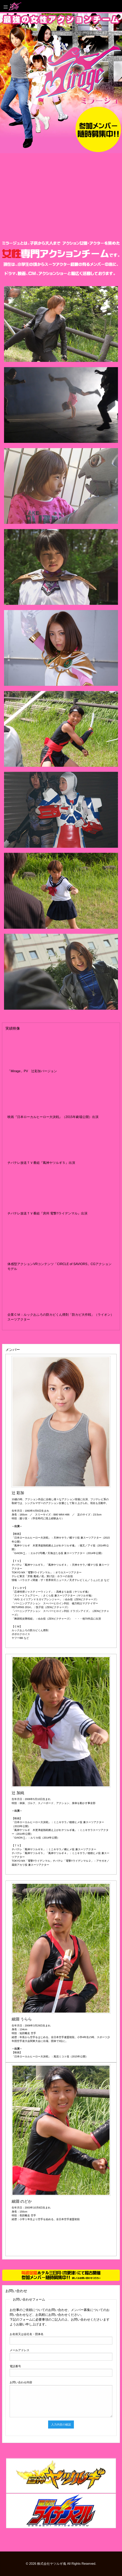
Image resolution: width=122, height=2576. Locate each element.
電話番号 (61, 2371)
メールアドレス (61, 2355)
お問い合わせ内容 (61, 2399)
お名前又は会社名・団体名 (61, 2338)
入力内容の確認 (61, 2424)
